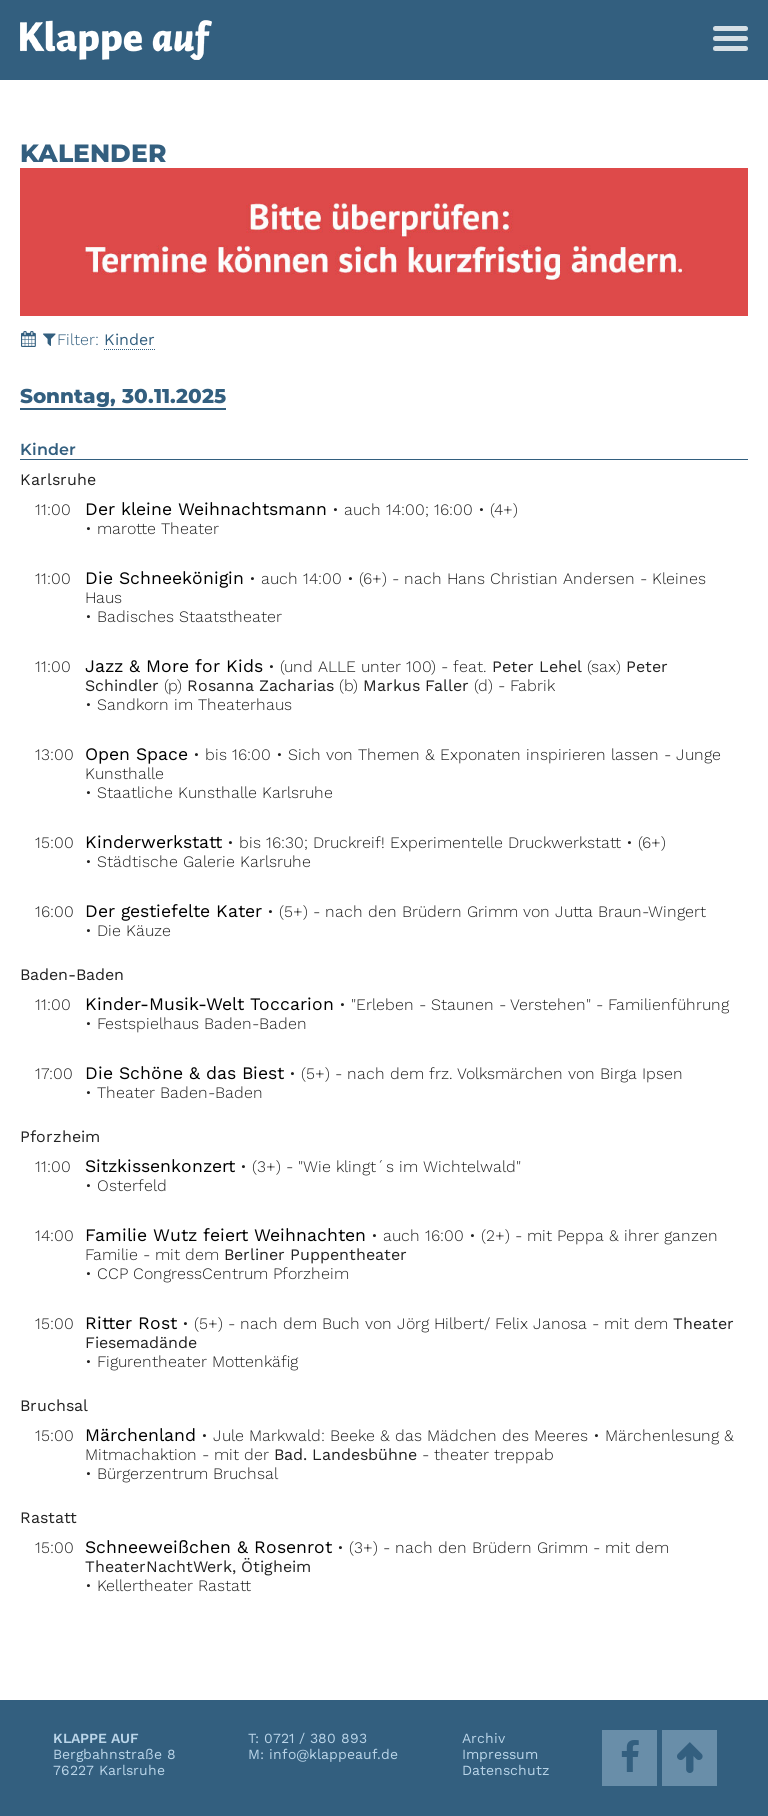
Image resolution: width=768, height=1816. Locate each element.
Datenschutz (505, 1770)
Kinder (129, 339)
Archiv (483, 1738)
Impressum (500, 1754)
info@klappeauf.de (333, 1754)
